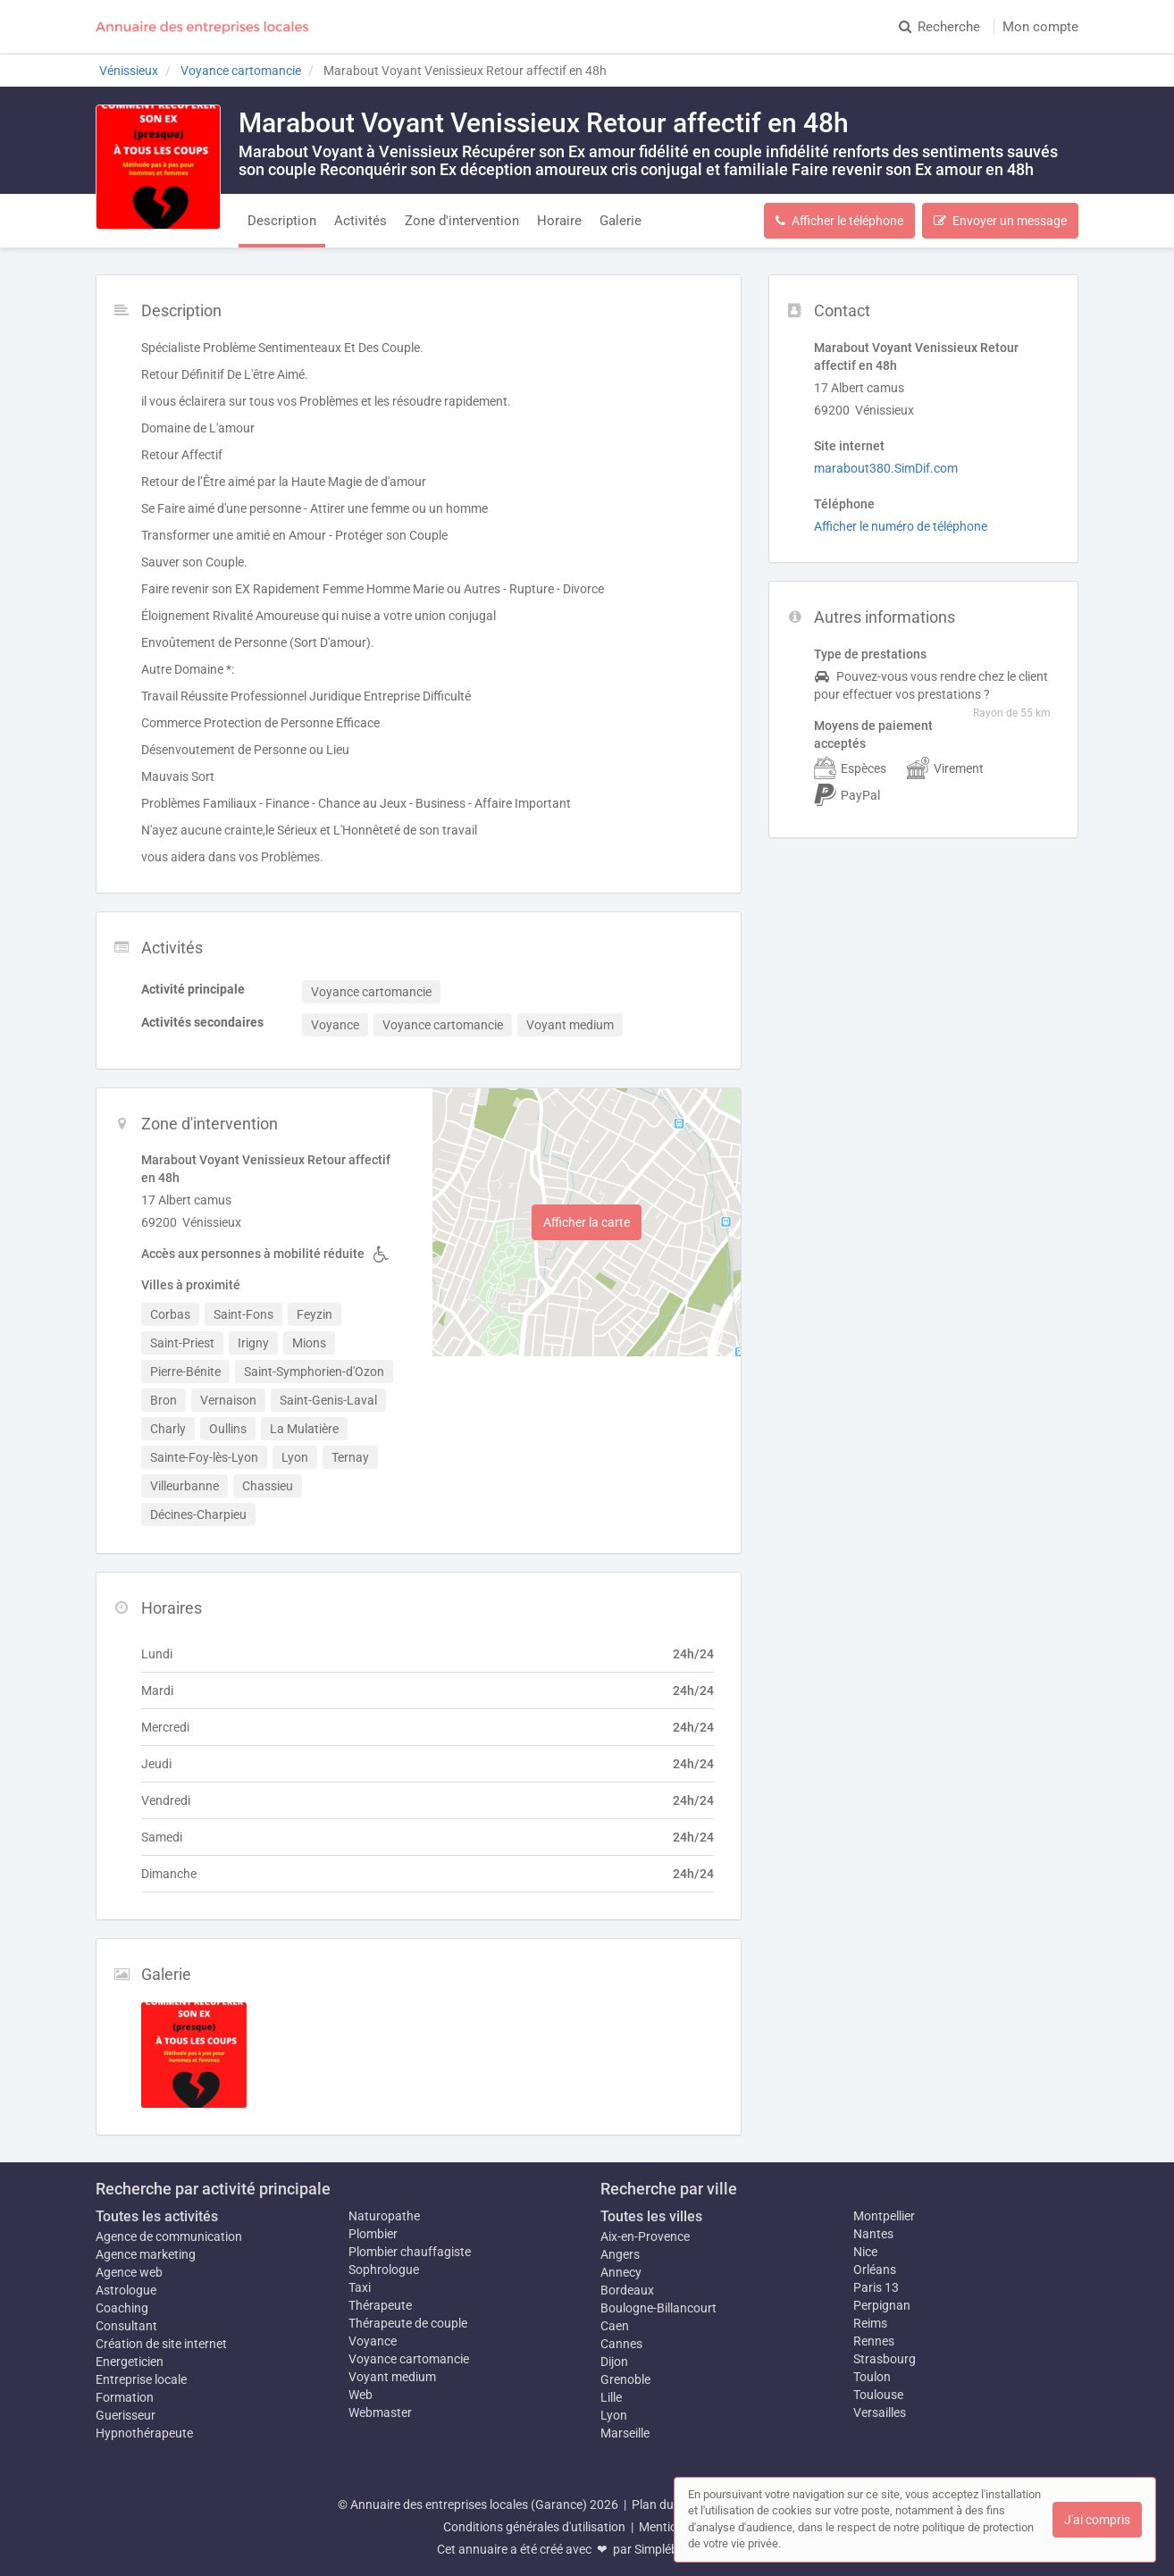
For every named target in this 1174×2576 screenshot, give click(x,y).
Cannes (621, 2344)
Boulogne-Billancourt (658, 2308)
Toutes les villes (651, 2216)
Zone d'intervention (462, 221)
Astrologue (126, 2290)
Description (281, 221)
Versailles (879, 2412)
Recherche (939, 27)
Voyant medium (392, 2377)
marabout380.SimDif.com (886, 468)
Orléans (874, 2269)
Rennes (873, 2341)
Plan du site (664, 2504)
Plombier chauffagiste (409, 2252)
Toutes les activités (157, 2216)
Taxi (359, 2287)
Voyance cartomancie (408, 2359)
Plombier (373, 2234)
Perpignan (881, 2305)
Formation (125, 2397)
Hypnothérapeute (144, 2433)
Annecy (621, 2272)
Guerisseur (125, 2415)
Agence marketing (146, 2254)
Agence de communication (169, 2236)
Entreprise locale (141, 2379)
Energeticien (130, 2361)
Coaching (122, 2308)
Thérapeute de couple (407, 2323)
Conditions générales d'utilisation (534, 2527)
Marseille (625, 2433)
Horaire (559, 221)
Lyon (613, 2415)
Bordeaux (627, 2290)
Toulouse (878, 2394)
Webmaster (380, 2412)
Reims (870, 2323)
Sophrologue (383, 2269)
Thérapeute (380, 2305)
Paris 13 (876, 2287)
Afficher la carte (586, 1222)
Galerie (621, 221)
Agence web (129, 2272)
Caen (614, 2326)
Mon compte (1040, 27)
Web (360, 2394)
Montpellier (884, 2216)
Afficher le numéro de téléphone (900, 526)
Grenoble (625, 2379)
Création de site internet (161, 2344)
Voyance (372, 2341)
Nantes (873, 2234)
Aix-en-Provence (645, 2236)
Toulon (872, 2377)
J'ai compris (1097, 2520)
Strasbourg (884, 2359)
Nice (865, 2252)
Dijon (614, 2361)
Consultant (126, 2326)
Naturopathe (384, 2216)
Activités (360, 221)
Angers (620, 2254)
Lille (611, 2397)
